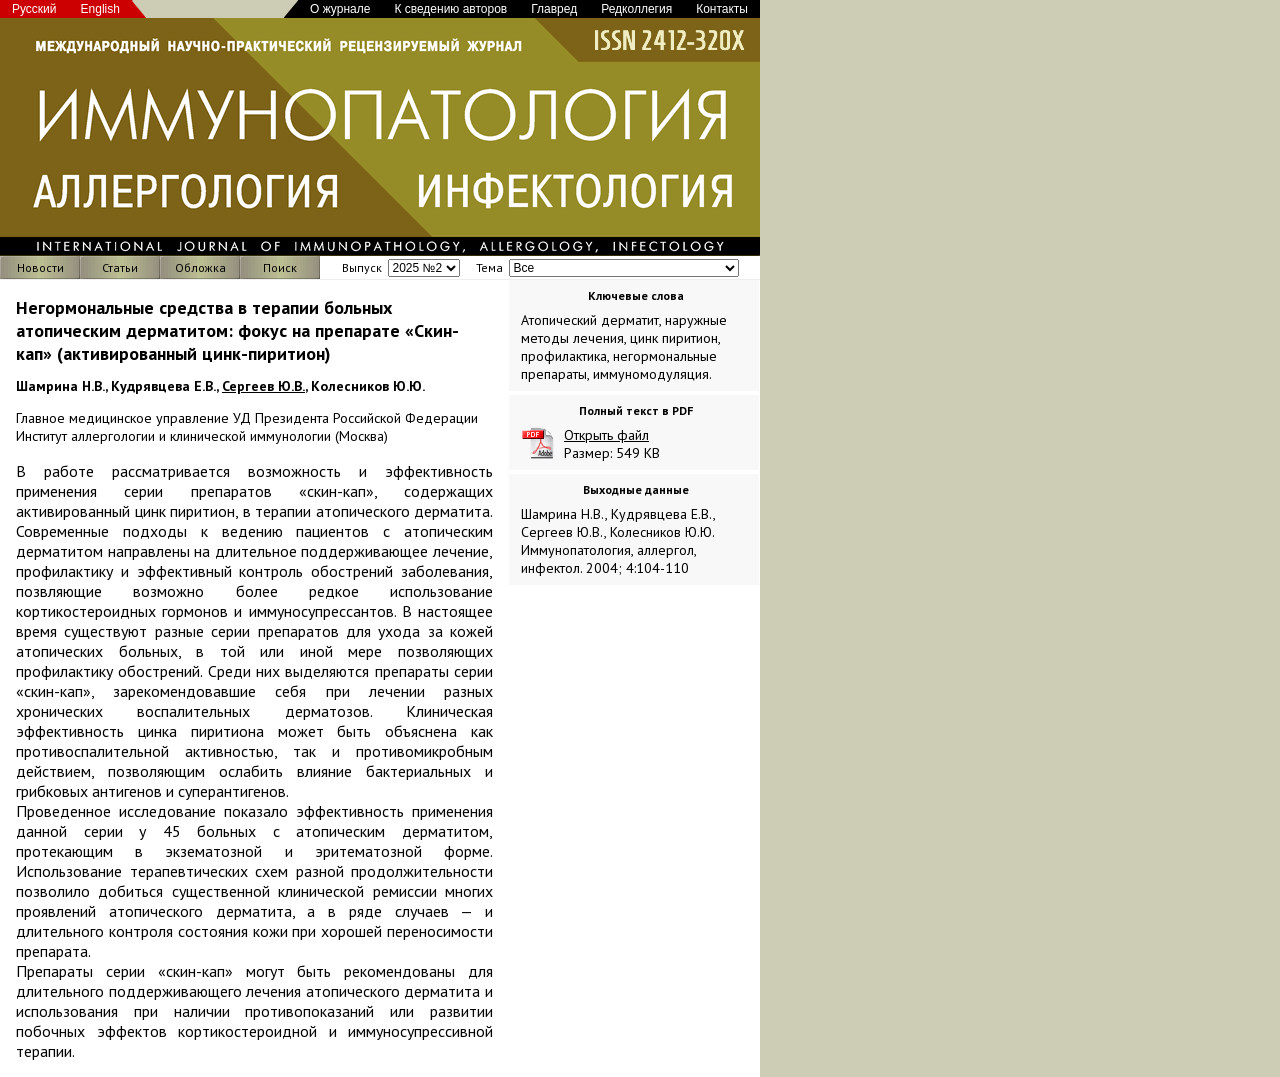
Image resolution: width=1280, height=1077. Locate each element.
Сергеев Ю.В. (263, 386)
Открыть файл (606, 435)
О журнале (340, 9)
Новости (40, 267)
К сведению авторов (450, 9)
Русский (34, 9)
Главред (554, 9)
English (100, 9)
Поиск (280, 267)
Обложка (200, 267)
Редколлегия (636, 9)
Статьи (120, 267)
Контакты (722, 9)
